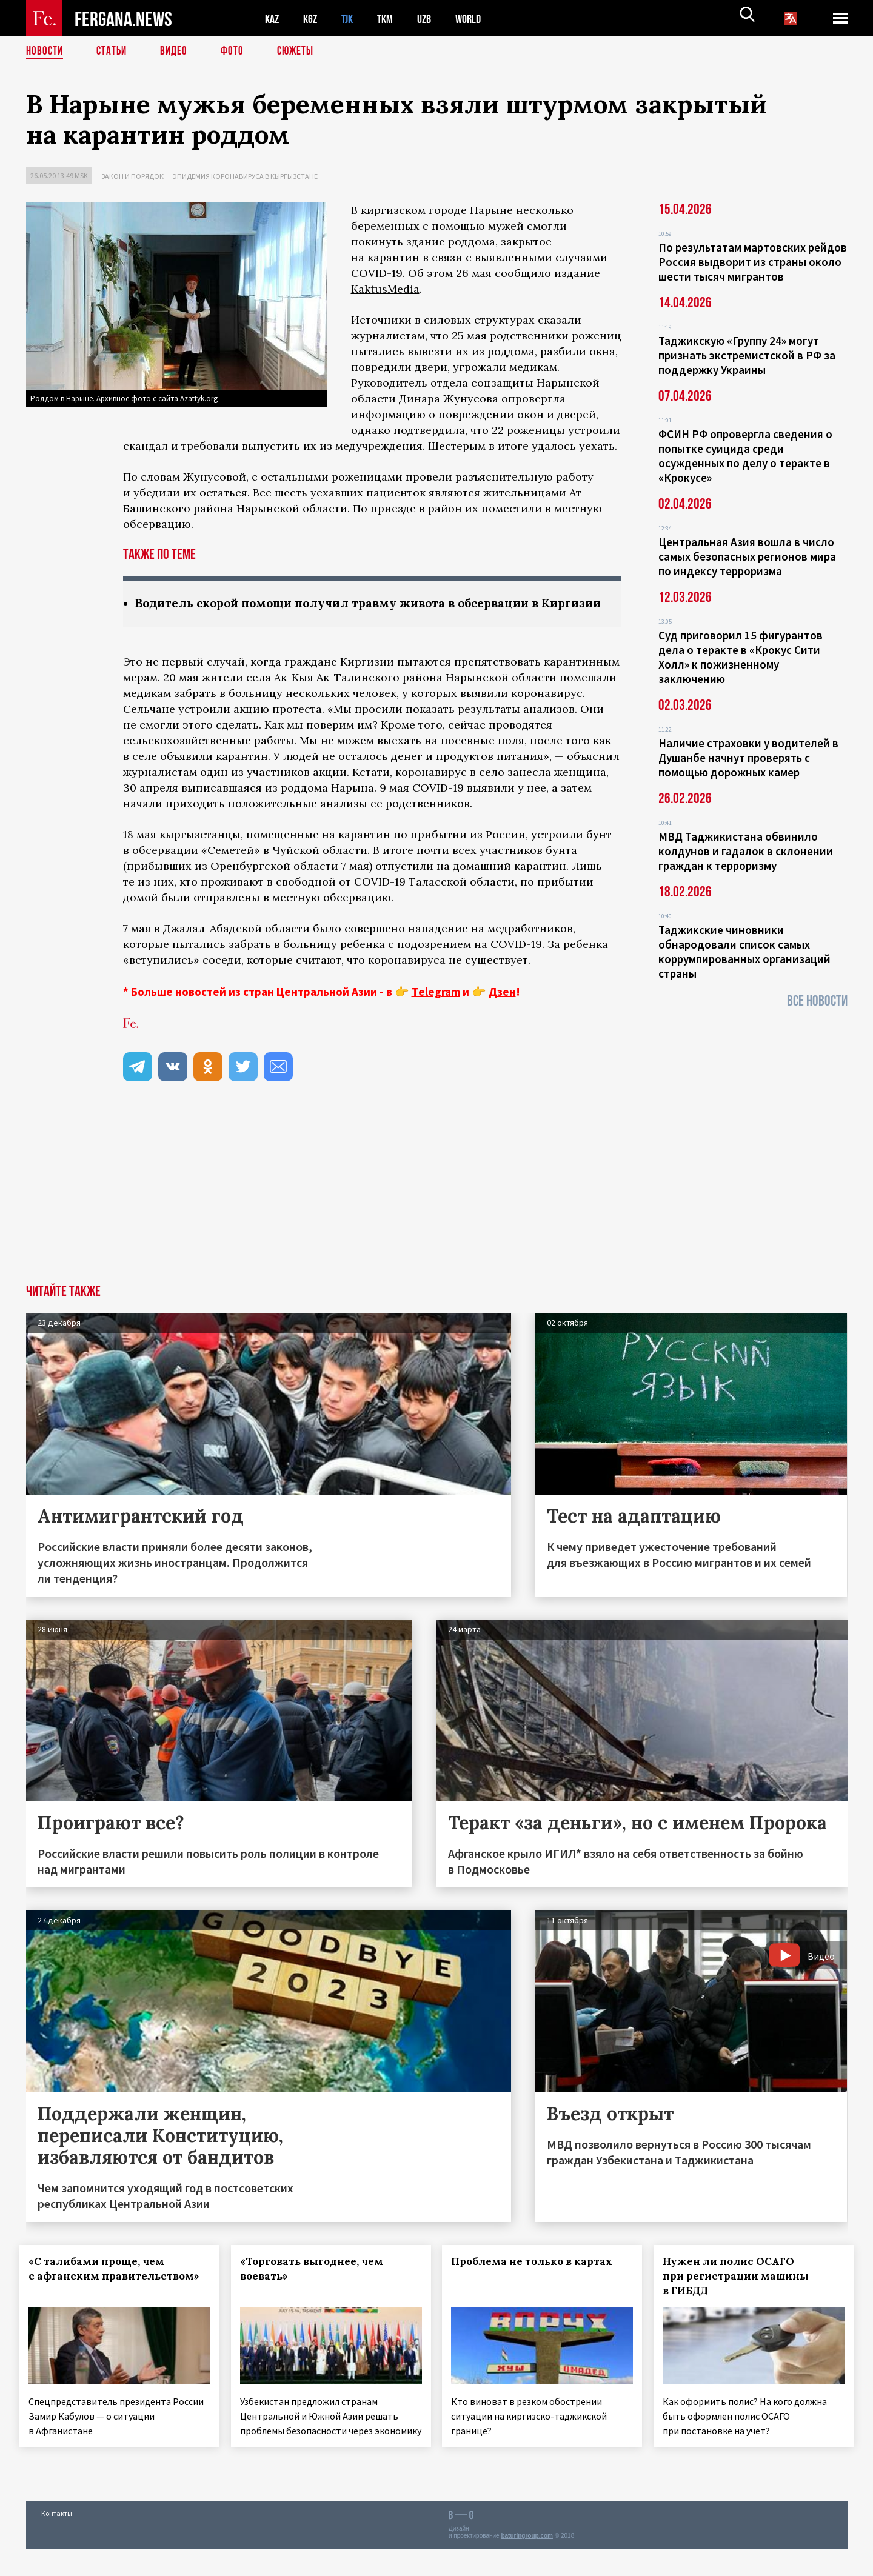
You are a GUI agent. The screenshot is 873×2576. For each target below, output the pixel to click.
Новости (45, 51)
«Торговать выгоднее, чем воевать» (317, 2286)
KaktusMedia (385, 289)
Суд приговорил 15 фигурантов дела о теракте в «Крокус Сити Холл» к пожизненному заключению (740, 657)
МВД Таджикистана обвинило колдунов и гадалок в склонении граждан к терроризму (745, 851)
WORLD (478, 18)
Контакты (56, 2540)
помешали (588, 694)
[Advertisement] (436, 1210)
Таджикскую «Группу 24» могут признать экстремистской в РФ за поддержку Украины (746, 355)
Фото (237, 51)
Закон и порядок (132, 176)
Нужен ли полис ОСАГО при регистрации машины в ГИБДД (742, 2293)
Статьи (114, 51)
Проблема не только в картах (538, 2278)
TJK (351, 18)
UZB (432, 18)
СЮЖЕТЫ (302, 51)
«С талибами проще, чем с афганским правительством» (103, 2293)
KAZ (273, 18)
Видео (178, 51)
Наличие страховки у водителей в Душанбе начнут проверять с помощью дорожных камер (748, 757)
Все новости (817, 1001)
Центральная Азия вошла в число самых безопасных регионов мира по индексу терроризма (747, 556)
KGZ (313, 18)
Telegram (436, 1008)
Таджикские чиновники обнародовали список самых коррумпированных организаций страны (744, 952)
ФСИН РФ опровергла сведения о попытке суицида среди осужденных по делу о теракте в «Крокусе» (745, 456)
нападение (438, 945)
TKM (391, 18)
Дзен (502, 1008)
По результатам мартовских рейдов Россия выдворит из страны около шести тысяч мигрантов (752, 262)
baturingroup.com (527, 2563)
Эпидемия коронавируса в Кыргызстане (245, 176)
